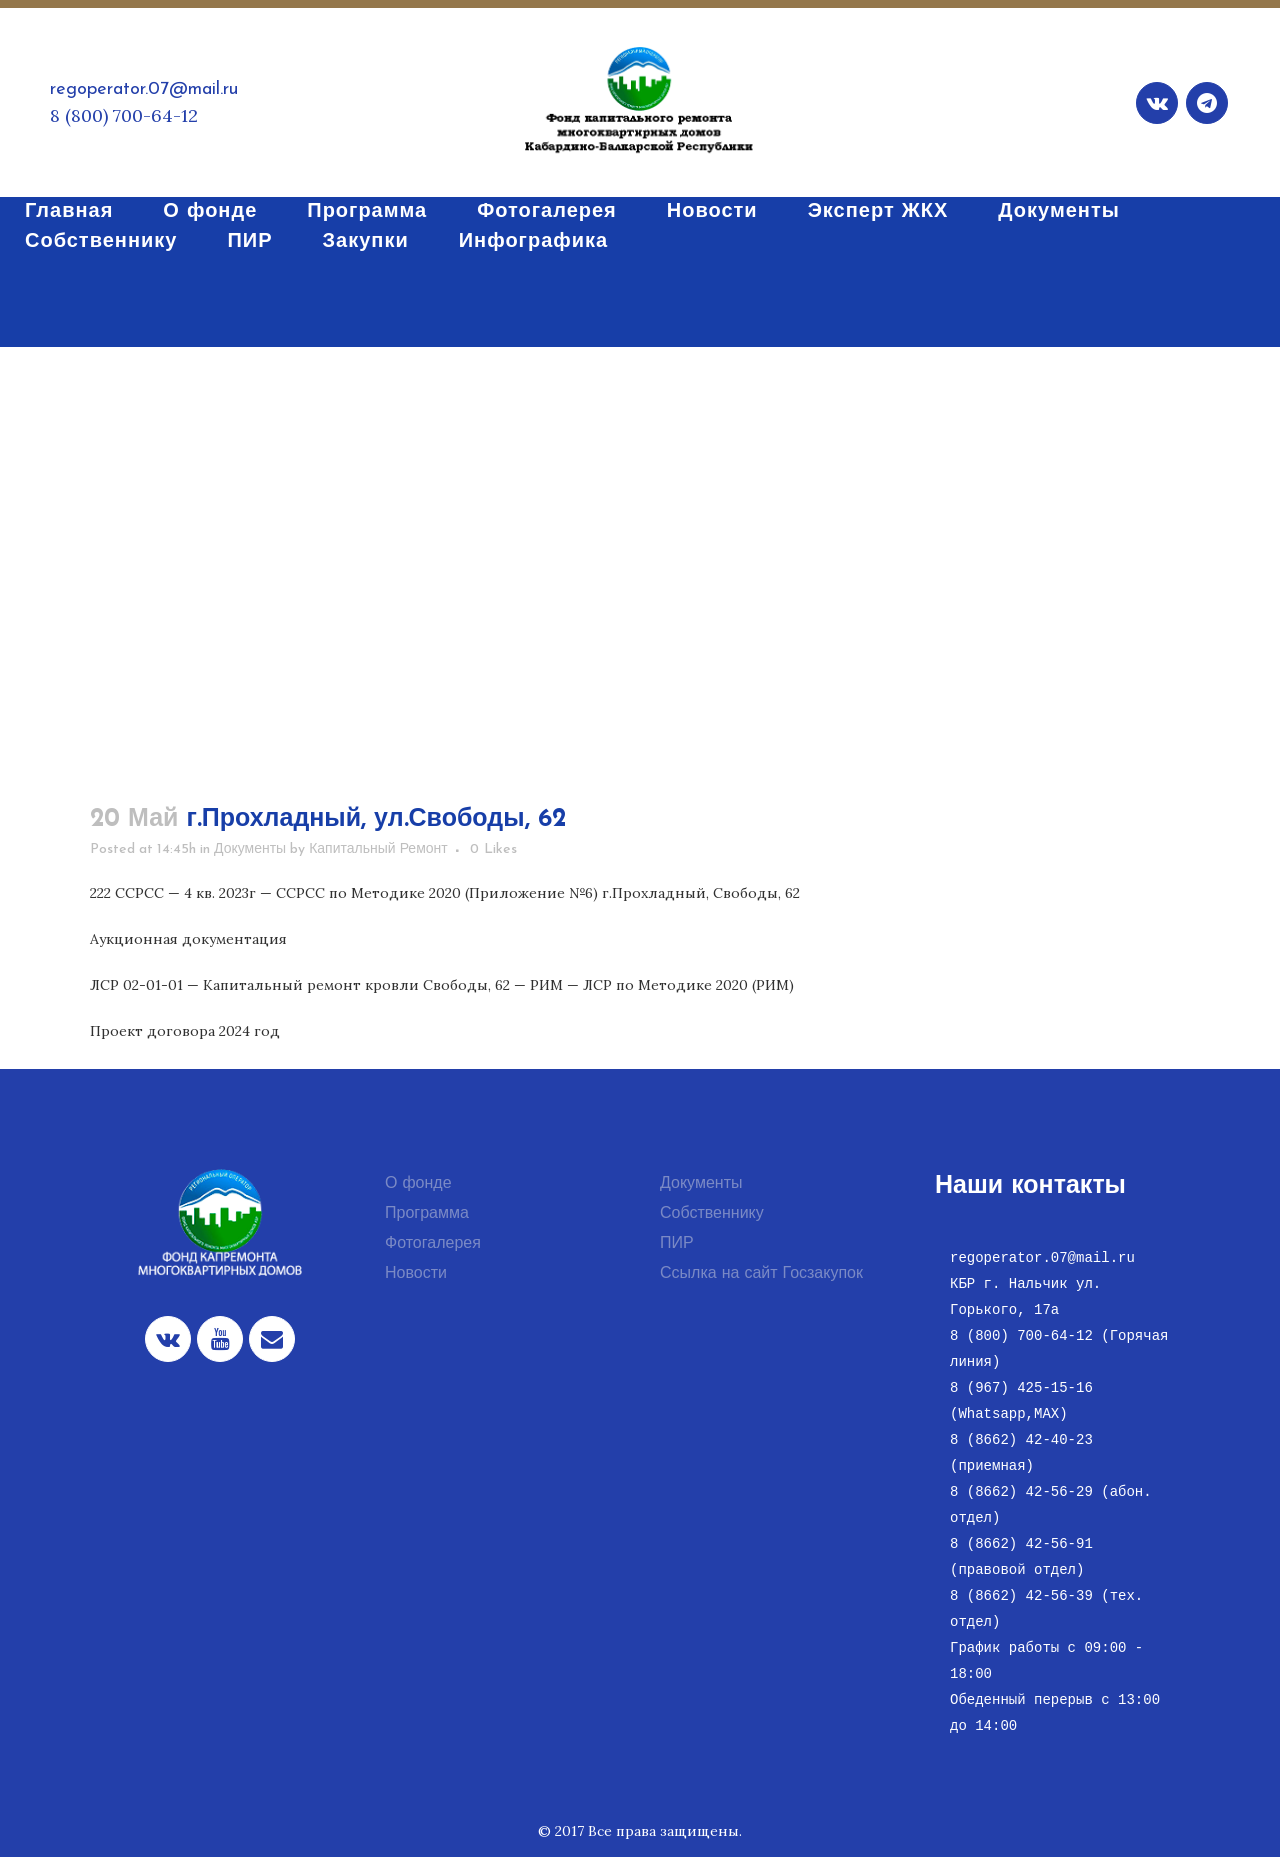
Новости (416, 1274)
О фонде (418, 1184)
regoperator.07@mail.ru (144, 89)
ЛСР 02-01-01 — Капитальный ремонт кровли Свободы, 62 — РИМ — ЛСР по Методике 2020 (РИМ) (442, 985)
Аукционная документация (188, 939)
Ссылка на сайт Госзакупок (761, 1274)
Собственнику (712, 1214)
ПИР (677, 1244)
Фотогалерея (433, 1244)
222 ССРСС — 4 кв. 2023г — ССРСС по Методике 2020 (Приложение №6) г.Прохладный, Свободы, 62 (445, 893)
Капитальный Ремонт (378, 849)
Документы (250, 849)
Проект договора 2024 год (185, 1031)
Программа (427, 1214)
